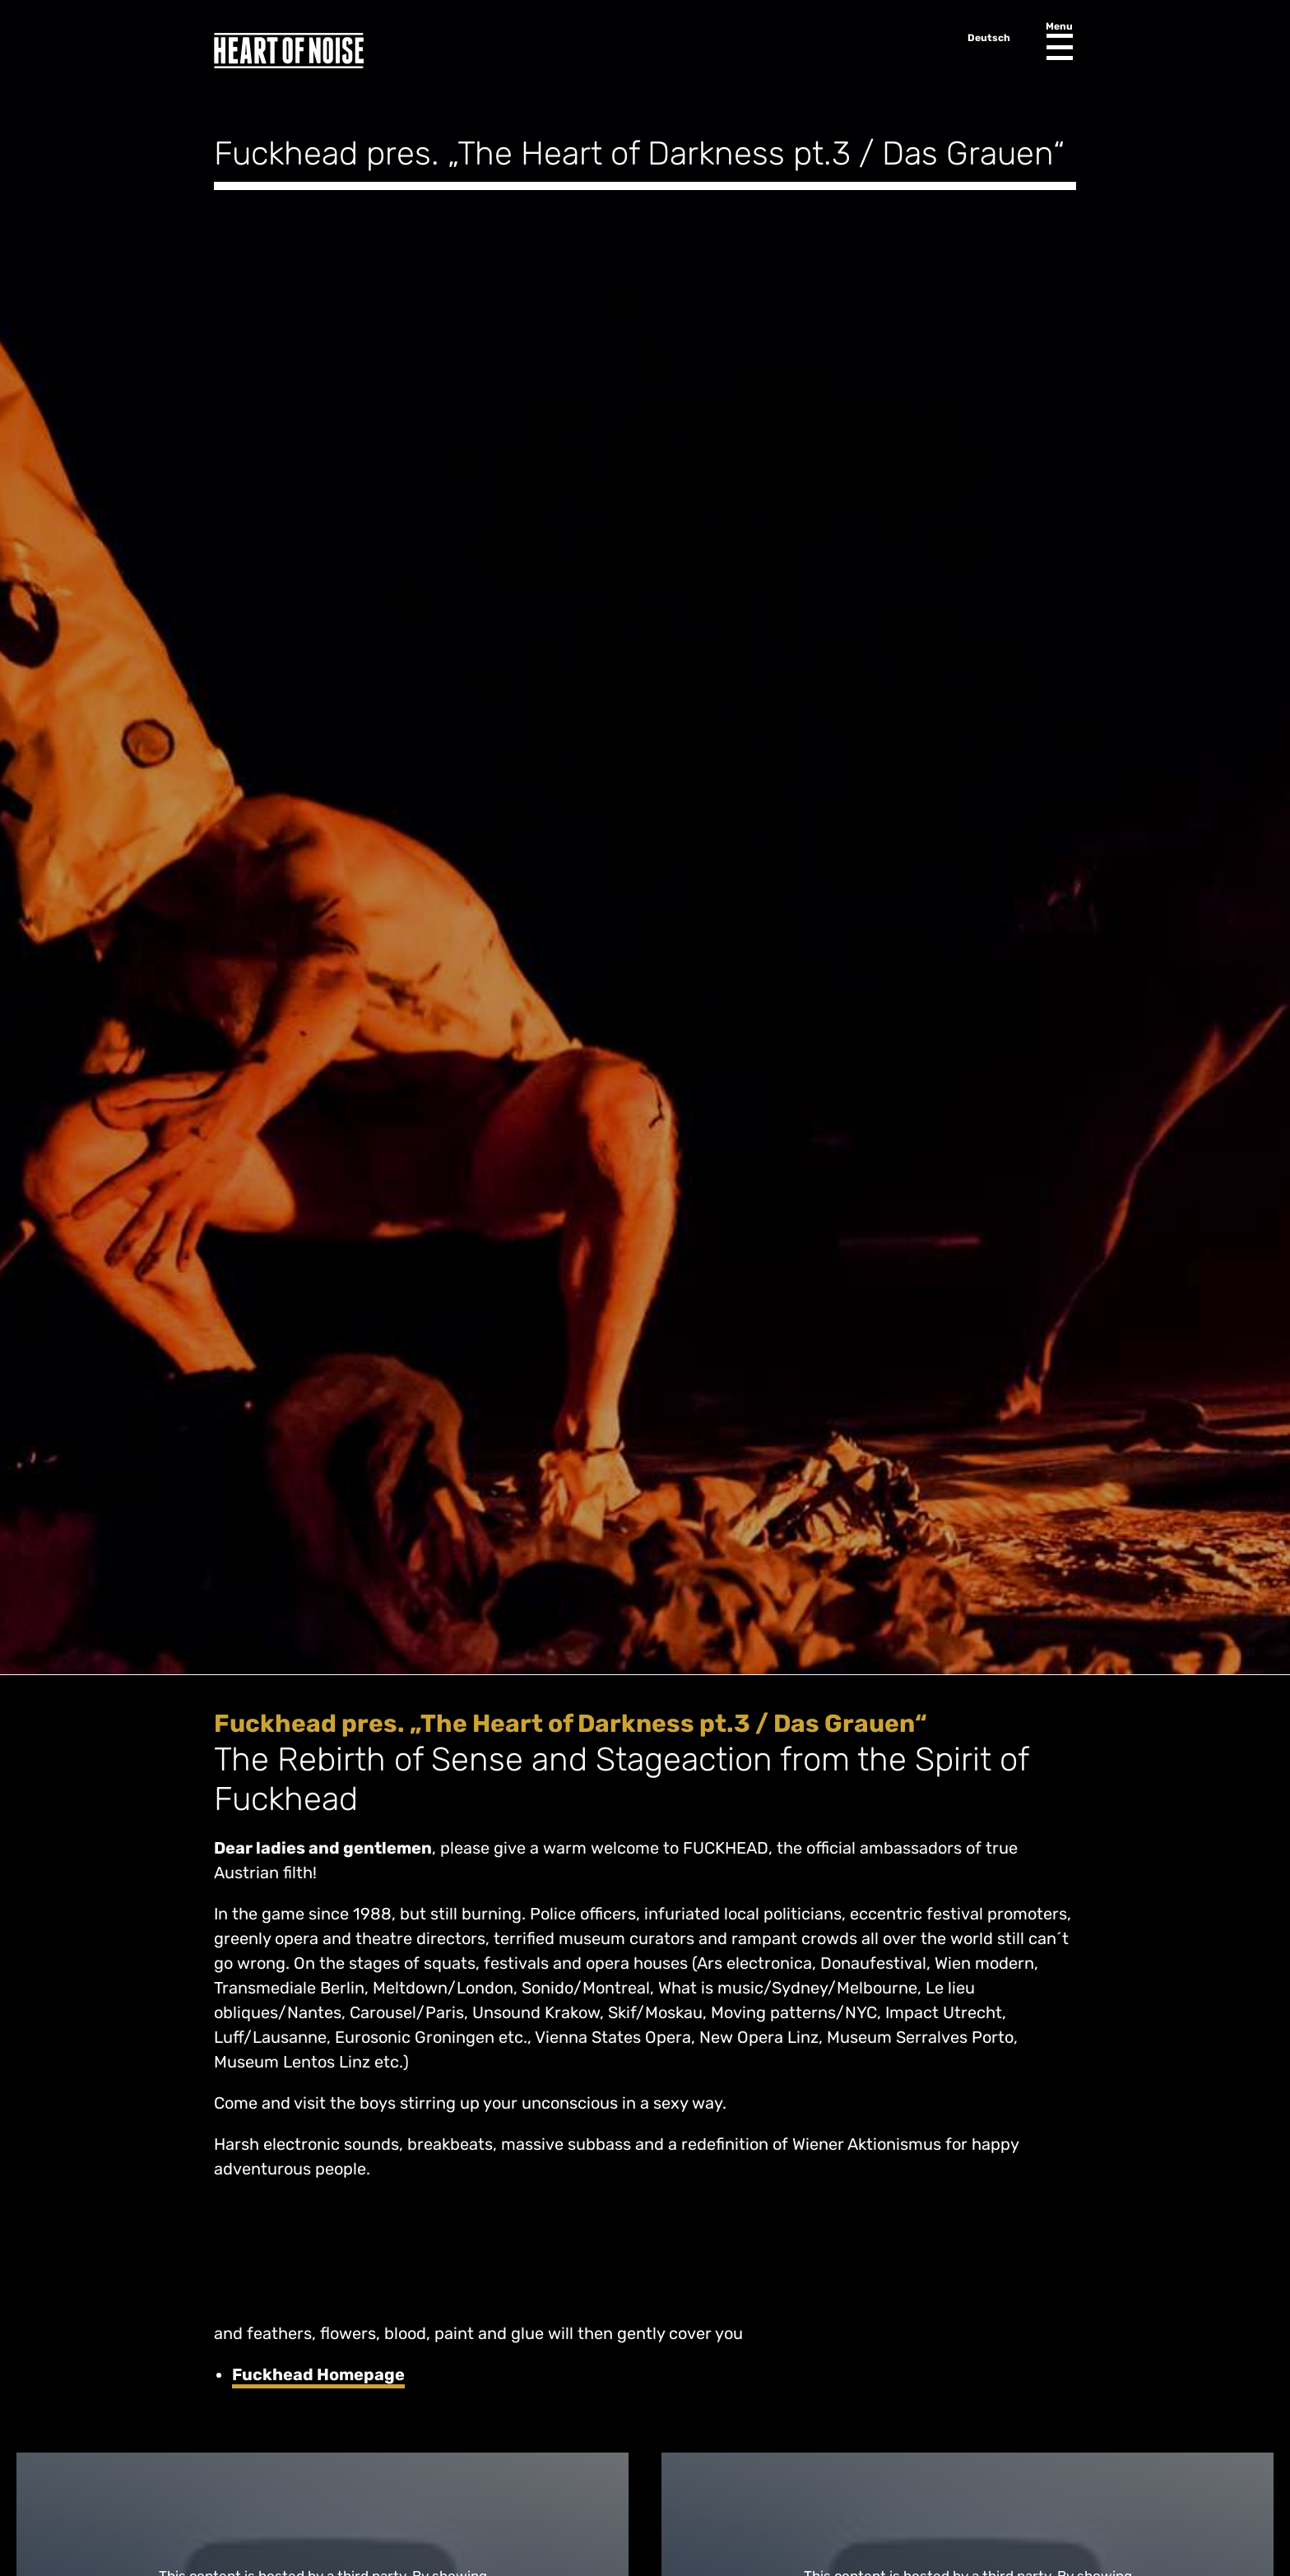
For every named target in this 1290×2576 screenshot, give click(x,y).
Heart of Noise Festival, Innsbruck (289, 50)
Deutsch (989, 38)
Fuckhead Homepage (318, 2374)
